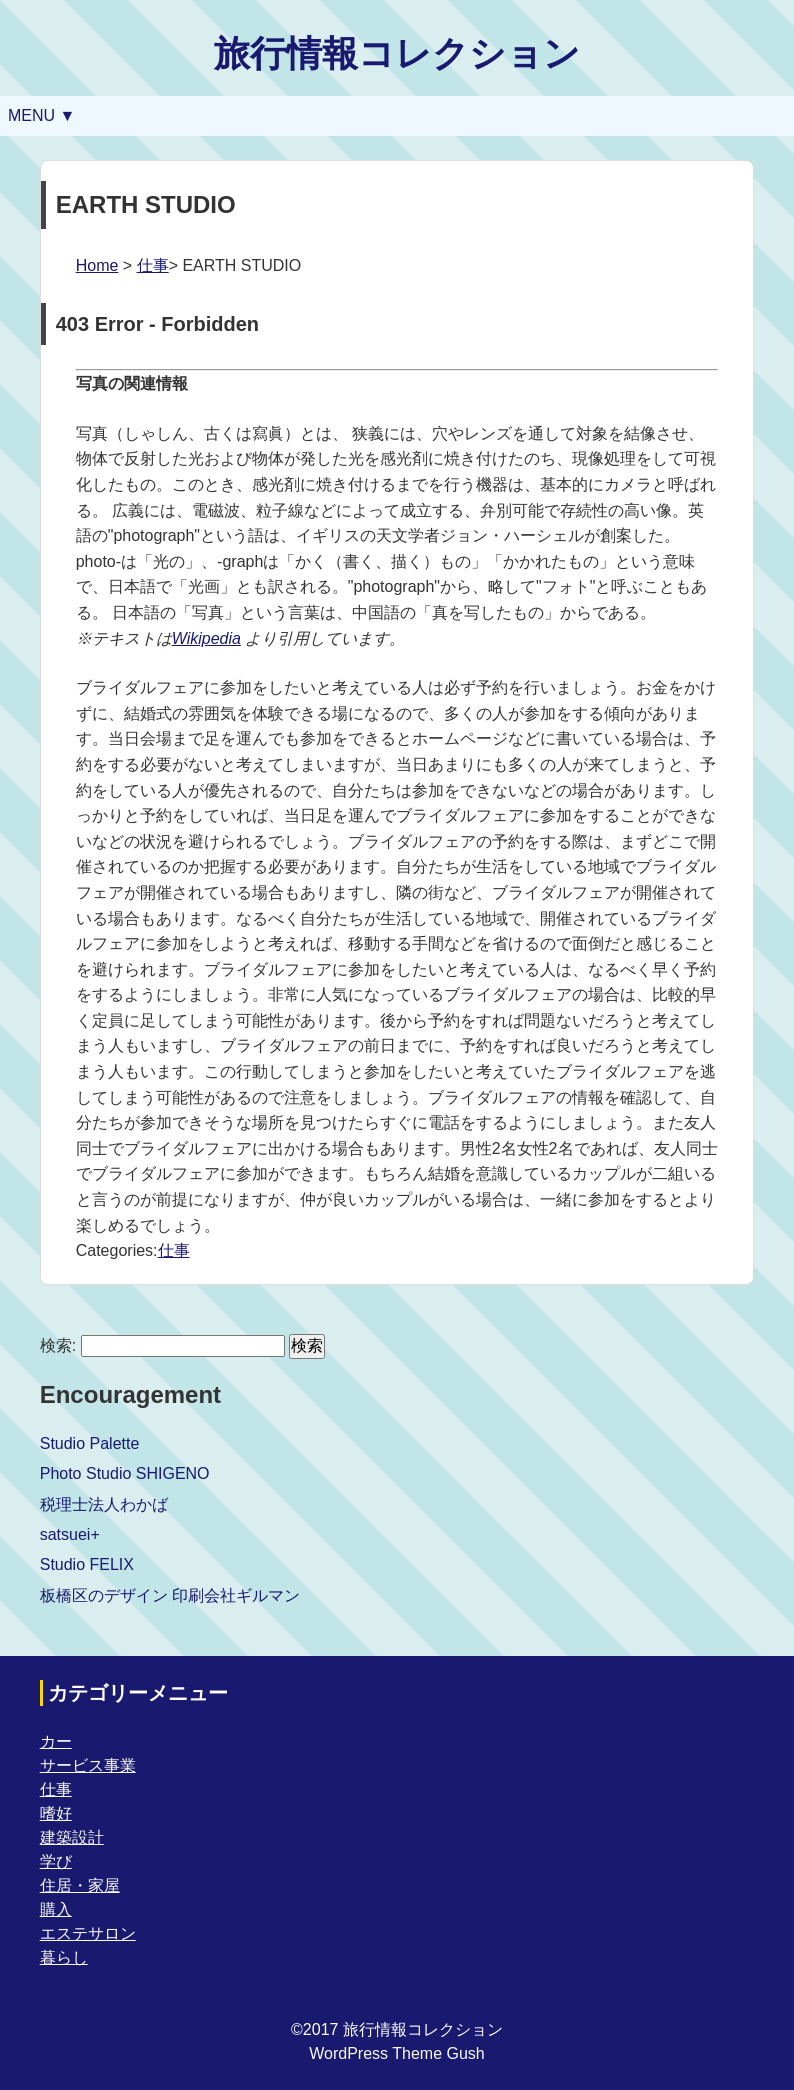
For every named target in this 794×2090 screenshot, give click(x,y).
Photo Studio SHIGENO (125, 1473)
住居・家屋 (80, 1885)
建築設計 (72, 1837)
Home (97, 265)
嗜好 (56, 1813)
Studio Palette (90, 1443)
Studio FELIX (87, 1564)
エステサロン (88, 1933)
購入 (56, 1909)
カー (56, 1741)
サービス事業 (88, 1765)
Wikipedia (206, 638)
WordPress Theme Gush (396, 2053)
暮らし (64, 1957)
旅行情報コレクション (397, 53)
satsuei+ (70, 1534)
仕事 (153, 265)
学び (56, 1861)
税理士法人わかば (104, 1504)
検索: (58, 1345)
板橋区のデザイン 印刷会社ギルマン (170, 1595)
